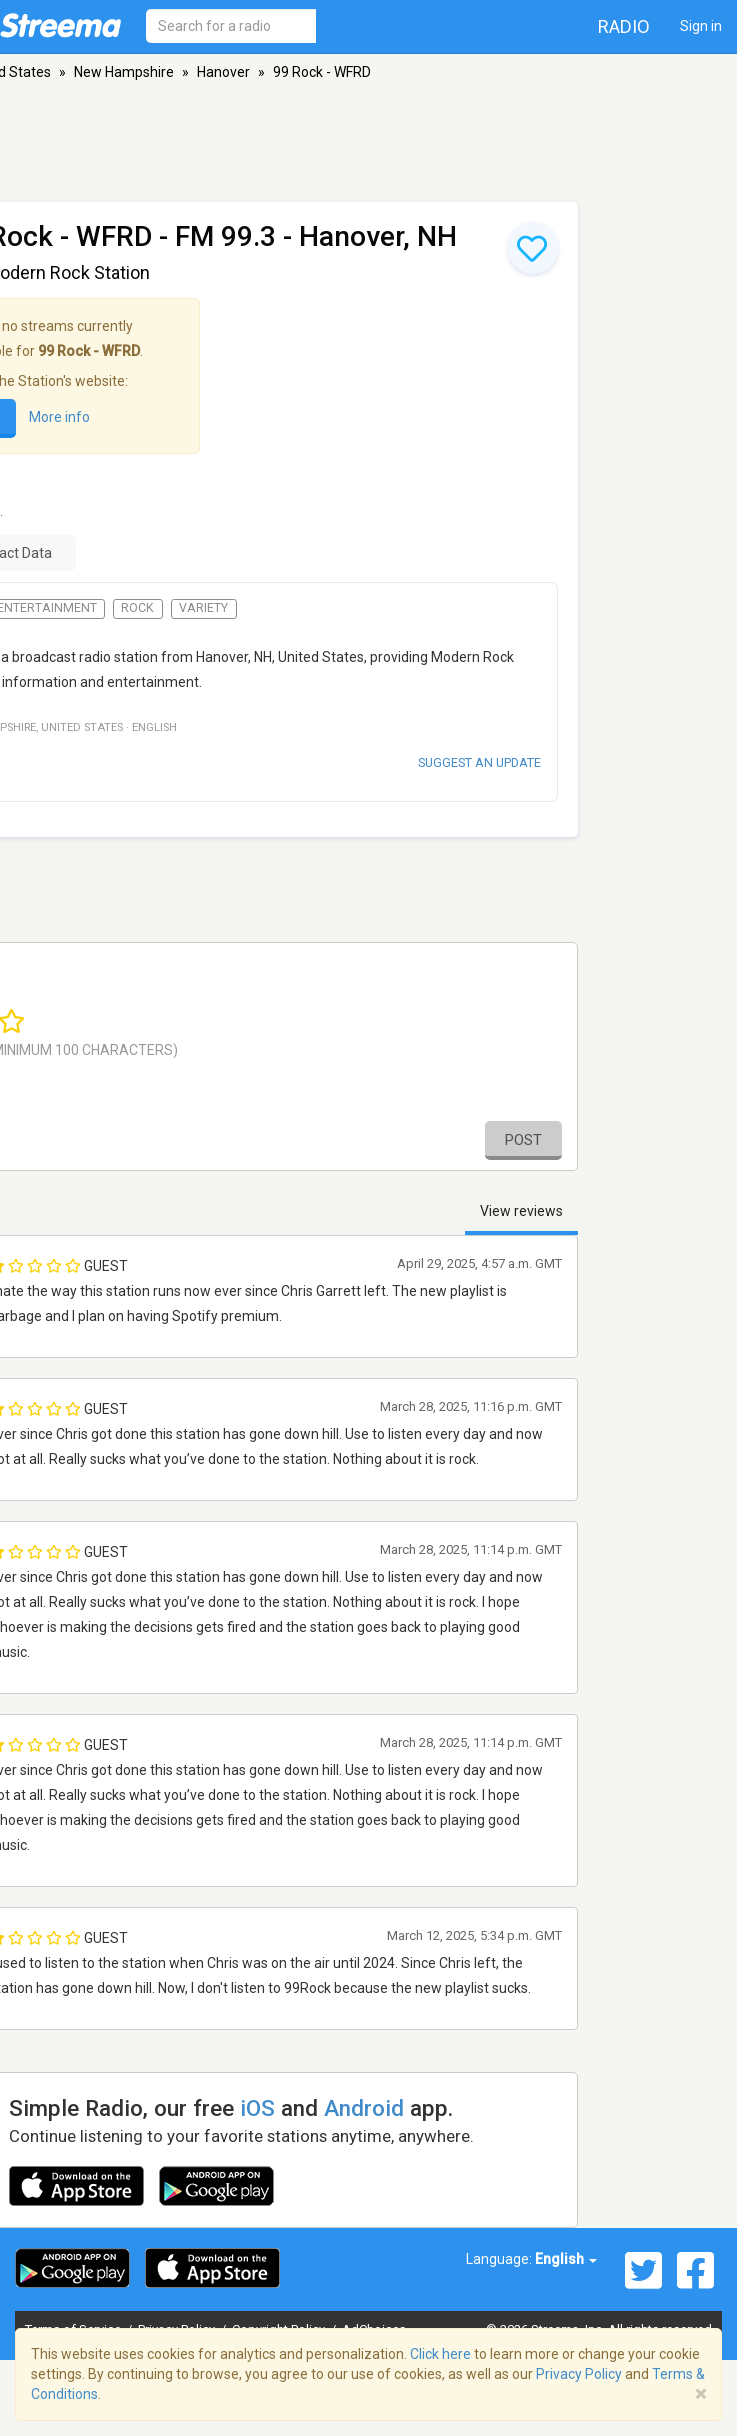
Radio (624, 26)
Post (523, 1140)
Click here (440, 2354)
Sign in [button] (701, 26)
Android (364, 2108)
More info (59, 417)
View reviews (521, 1211)
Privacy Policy (579, 2374)
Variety (203, 608)
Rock (137, 608)
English (566, 2259)
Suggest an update (479, 762)
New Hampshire (124, 72)
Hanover (223, 72)
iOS (257, 2108)
